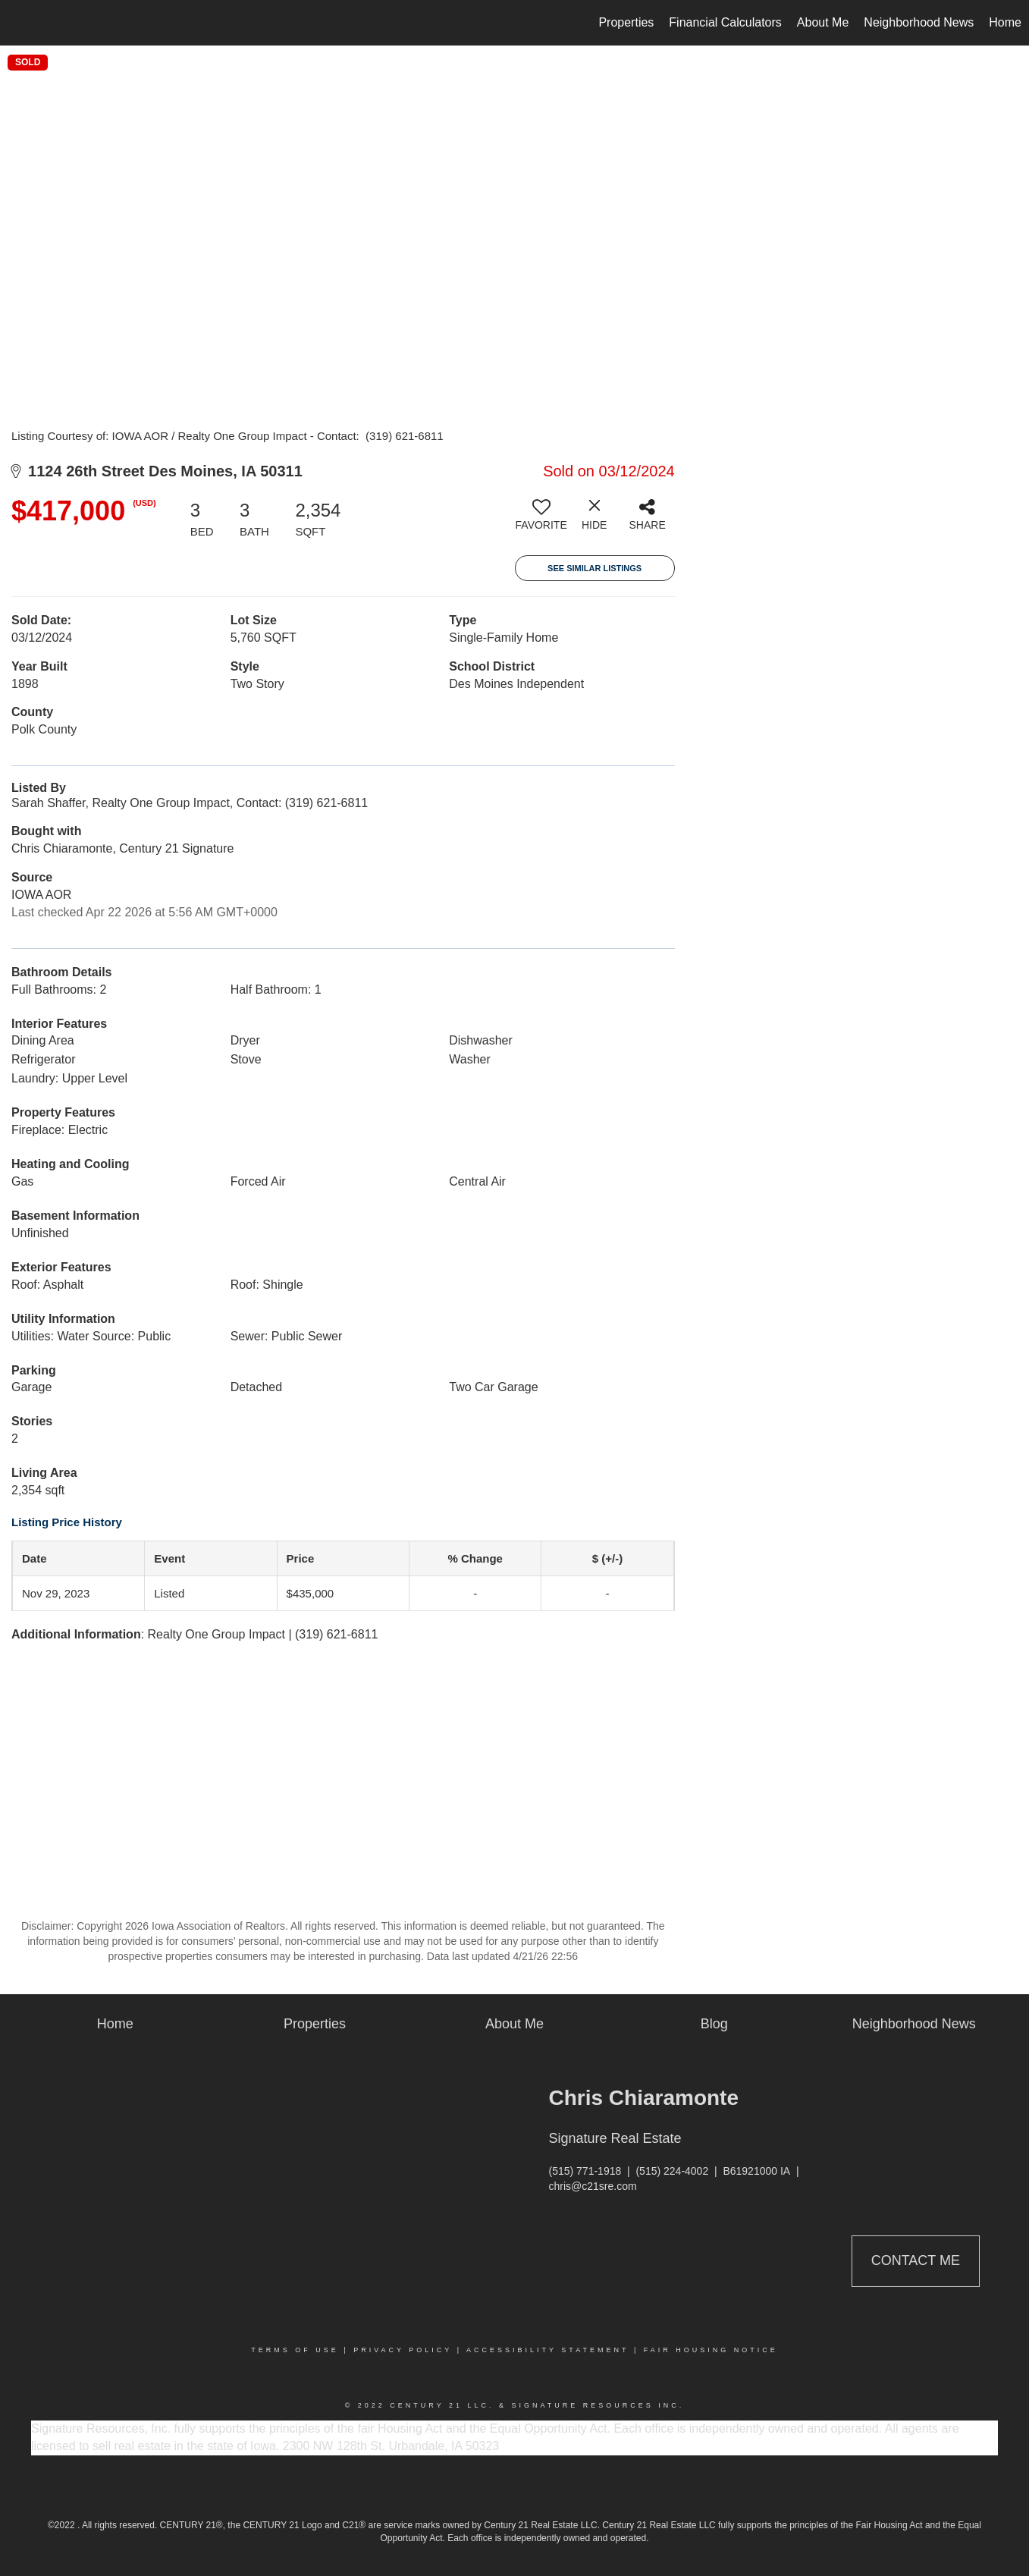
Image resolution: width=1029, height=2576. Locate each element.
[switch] (541, 520)
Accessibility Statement (547, 2350)
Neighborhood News (919, 22)
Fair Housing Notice (711, 2350)
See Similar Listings (594, 568)
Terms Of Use (295, 2350)
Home (1005, 22)
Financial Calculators (725, 22)
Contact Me (915, 2260)
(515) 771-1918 (585, 2171)
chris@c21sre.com (593, 2186)
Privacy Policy (402, 2350)
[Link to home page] (19, 23)
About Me (823, 22)
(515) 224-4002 (671, 2171)
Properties (626, 22)
